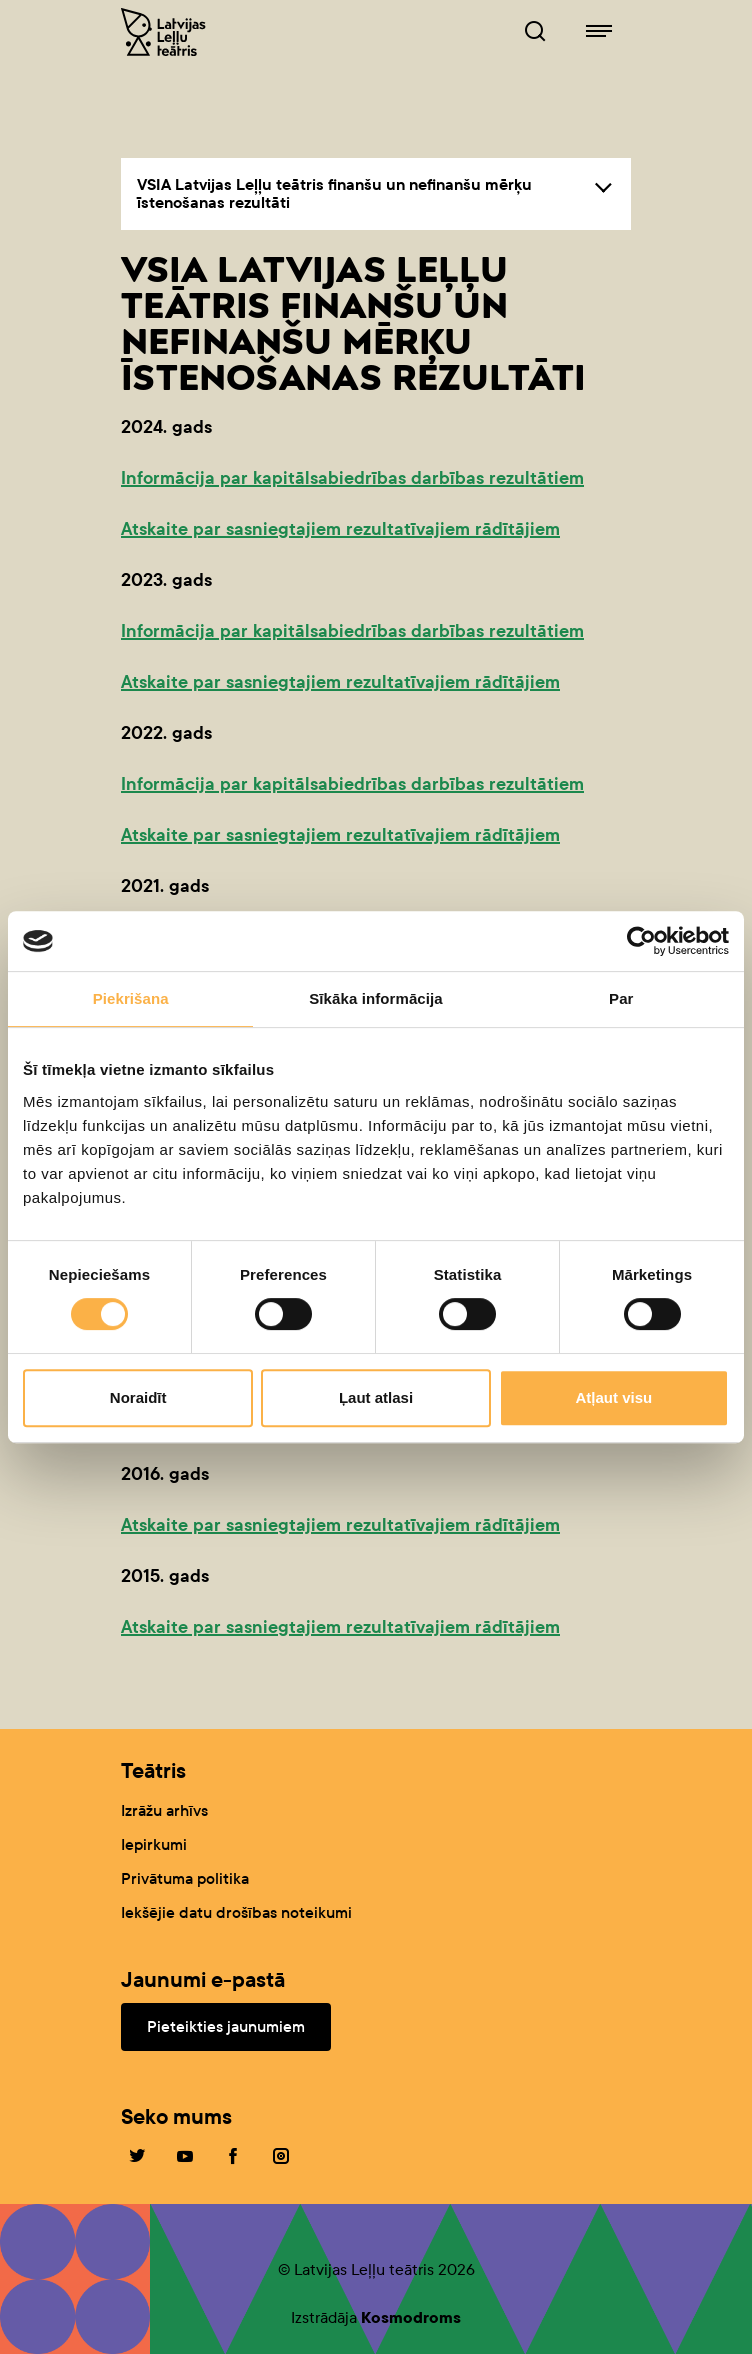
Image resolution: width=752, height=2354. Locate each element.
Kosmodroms (411, 2317)
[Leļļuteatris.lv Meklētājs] (535, 32)
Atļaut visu (613, 1397)
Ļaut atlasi (376, 1397)
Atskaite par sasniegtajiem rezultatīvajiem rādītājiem (340, 529)
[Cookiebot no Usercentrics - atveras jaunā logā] (641, 941)
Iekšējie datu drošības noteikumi (236, 1912)
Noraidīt (138, 1397)
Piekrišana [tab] (131, 998)
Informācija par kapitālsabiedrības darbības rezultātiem (352, 478)
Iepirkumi (154, 1844)
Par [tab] (621, 998)
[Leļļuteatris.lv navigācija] (599, 32)
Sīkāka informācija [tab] (376, 998)
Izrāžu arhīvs (164, 1810)
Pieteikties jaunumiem (226, 2026)
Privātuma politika (185, 1878)
